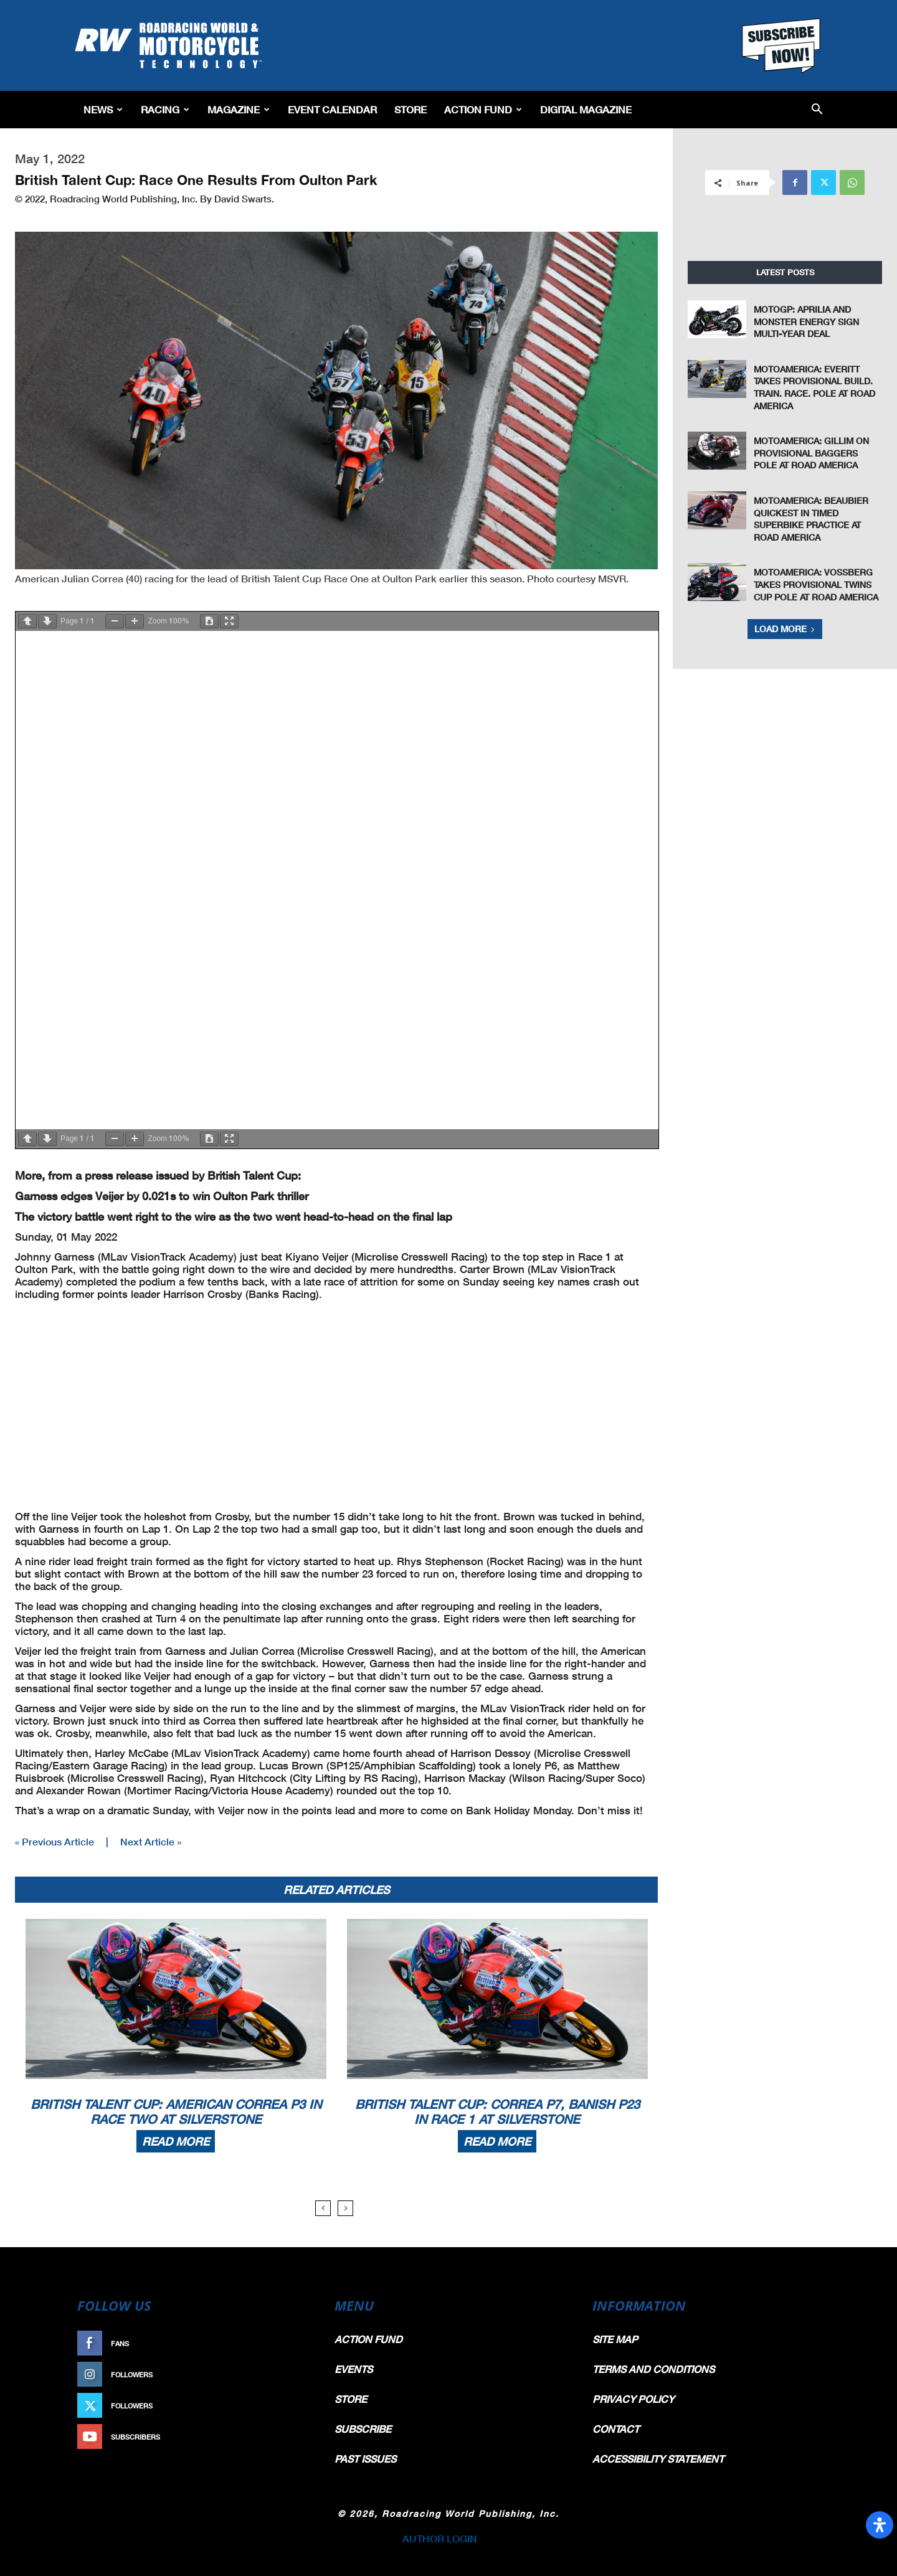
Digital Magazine (586, 109)
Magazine (238, 109)
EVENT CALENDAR (332, 109)
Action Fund (483, 109)
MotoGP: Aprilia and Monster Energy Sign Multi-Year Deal (806, 321)
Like (297, 2343)
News (103, 109)
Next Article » (150, 1841)
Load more (784, 628)
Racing (165, 109)
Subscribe (285, 2437)
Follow (291, 2374)
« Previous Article (54, 1841)
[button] (817, 110)
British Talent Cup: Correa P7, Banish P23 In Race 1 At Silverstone (497, 2111)
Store (410, 109)
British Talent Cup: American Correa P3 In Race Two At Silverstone (176, 2111)
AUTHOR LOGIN (439, 2538)
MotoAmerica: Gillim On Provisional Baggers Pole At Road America (811, 452)
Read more (175, 2141)
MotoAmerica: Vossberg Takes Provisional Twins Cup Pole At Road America (816, 584)
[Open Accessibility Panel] (879, 2525)
